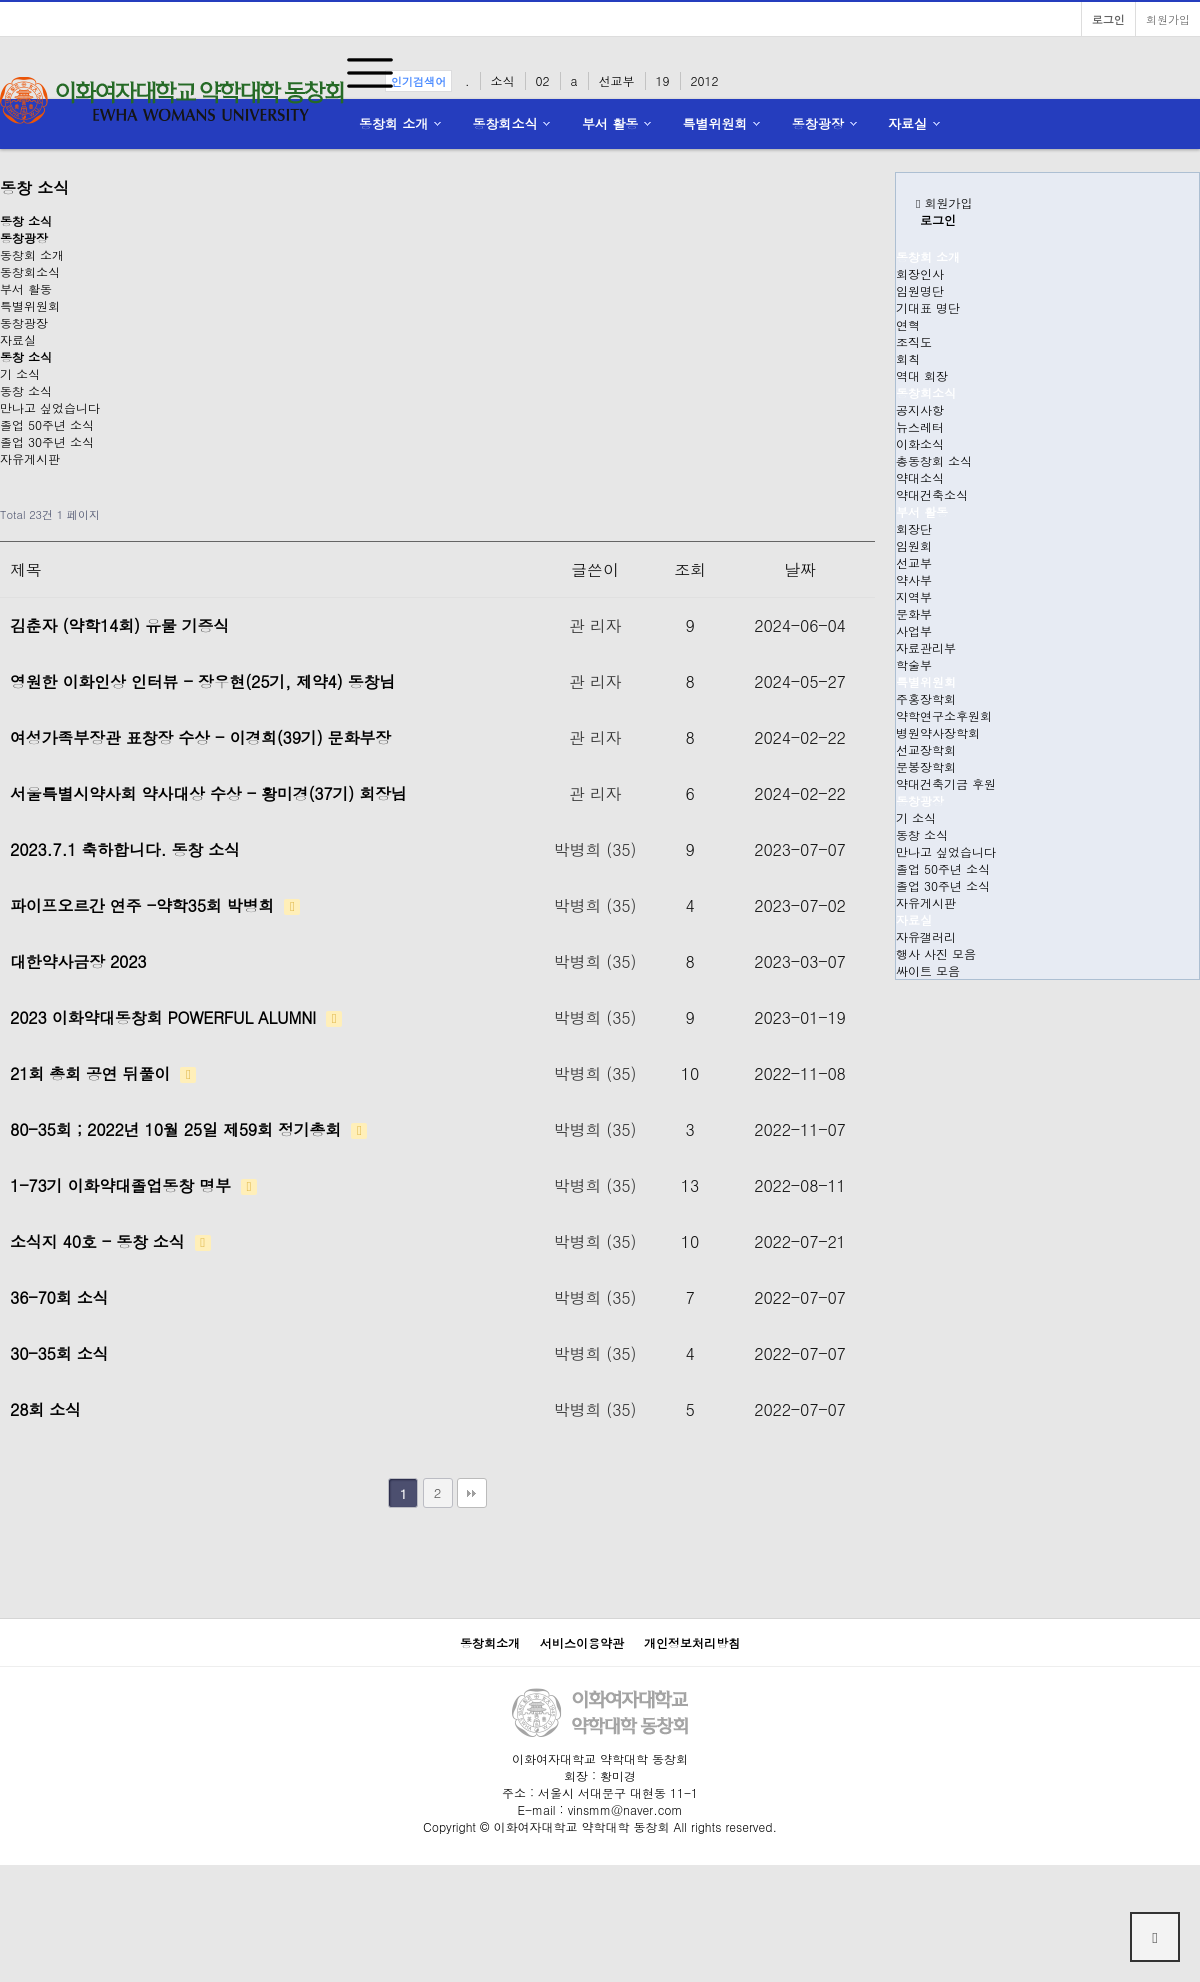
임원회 (914, 545)
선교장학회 (926, 749)
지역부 (914, 596)
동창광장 (818, 123)
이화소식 (920, 443)
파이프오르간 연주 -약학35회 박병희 (155, 905)
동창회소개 (490, 1642)
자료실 (907, 123)
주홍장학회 (926, 698)
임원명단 (920, 290)
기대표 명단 (928, 307)
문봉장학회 (926, 766)
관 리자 (595, 625)
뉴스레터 (920, 426)
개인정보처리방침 (692, 1642)
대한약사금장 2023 (78, 961)
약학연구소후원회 (944, 715)
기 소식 (20, 373)
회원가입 (1168, 19)
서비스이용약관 (582, 1642)
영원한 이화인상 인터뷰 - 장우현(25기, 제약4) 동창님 (202, 681)
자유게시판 (30, 458)
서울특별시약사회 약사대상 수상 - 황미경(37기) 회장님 (208, 793)
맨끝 (472, 1493)
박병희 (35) (595, 849)
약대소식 (920, 477)
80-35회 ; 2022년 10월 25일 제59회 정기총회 (188, 1129)
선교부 (914, 562)
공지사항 (920, 409)
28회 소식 (45, 1409)
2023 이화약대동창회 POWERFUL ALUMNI (176, 1017)
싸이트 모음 (928, 970)
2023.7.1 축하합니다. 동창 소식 (125, 849)
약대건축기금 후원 (946, 783)
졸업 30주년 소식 (47, 441)
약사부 (914, 579)
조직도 (914, 341)
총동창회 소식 (934, 460)
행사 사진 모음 (936, 953)
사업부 (914, 630)
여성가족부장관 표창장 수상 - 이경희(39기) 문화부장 (200, 737)
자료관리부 (926, 647)
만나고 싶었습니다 (50, 407)
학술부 (914, 664)
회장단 (914, 528)
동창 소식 (26, 390)
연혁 (908, 324)
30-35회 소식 (59, 1353)
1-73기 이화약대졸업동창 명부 (133, 1185)
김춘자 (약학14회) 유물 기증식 (119, 625)
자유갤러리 (926, 936)
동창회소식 (505, 123)
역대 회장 (922, 375)
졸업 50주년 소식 (47, 424)
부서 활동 (610, 123)
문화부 (914, 613)
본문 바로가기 (0, 0)
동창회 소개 (393, 123)
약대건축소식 (932, 494)
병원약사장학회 (938, 732)
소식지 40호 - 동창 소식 (110, 1241)
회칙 (908, 358)
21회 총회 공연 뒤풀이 (103, 1073)
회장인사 (920, 273)
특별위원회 (715, 123)
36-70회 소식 (59, 1297)
